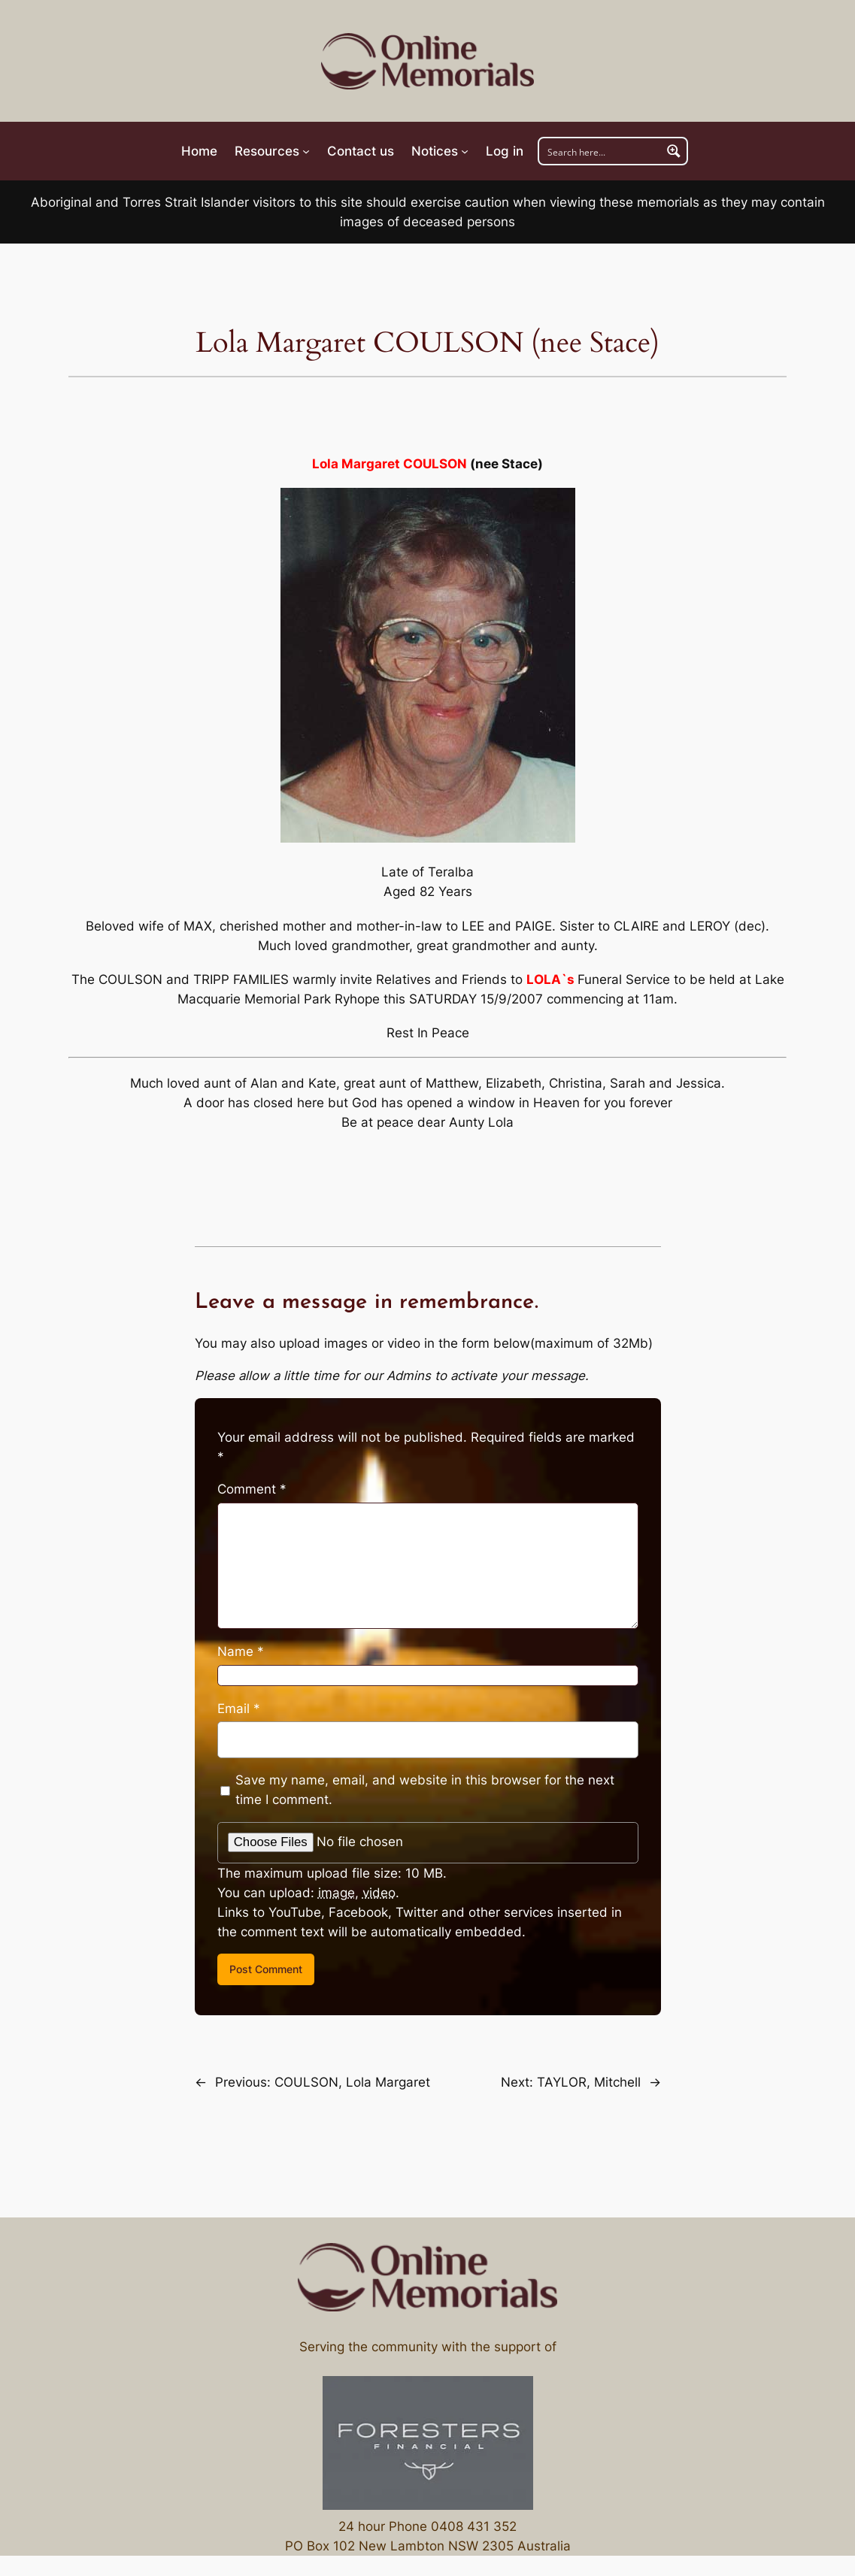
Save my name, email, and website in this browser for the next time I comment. (424, 1789)
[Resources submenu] (272, 151)
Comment (252, 1489)
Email (238, 1708)
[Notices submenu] (439, 151)
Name (240, 1651)
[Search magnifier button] (674, 151)
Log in (504, 151)
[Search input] (600, 151)
